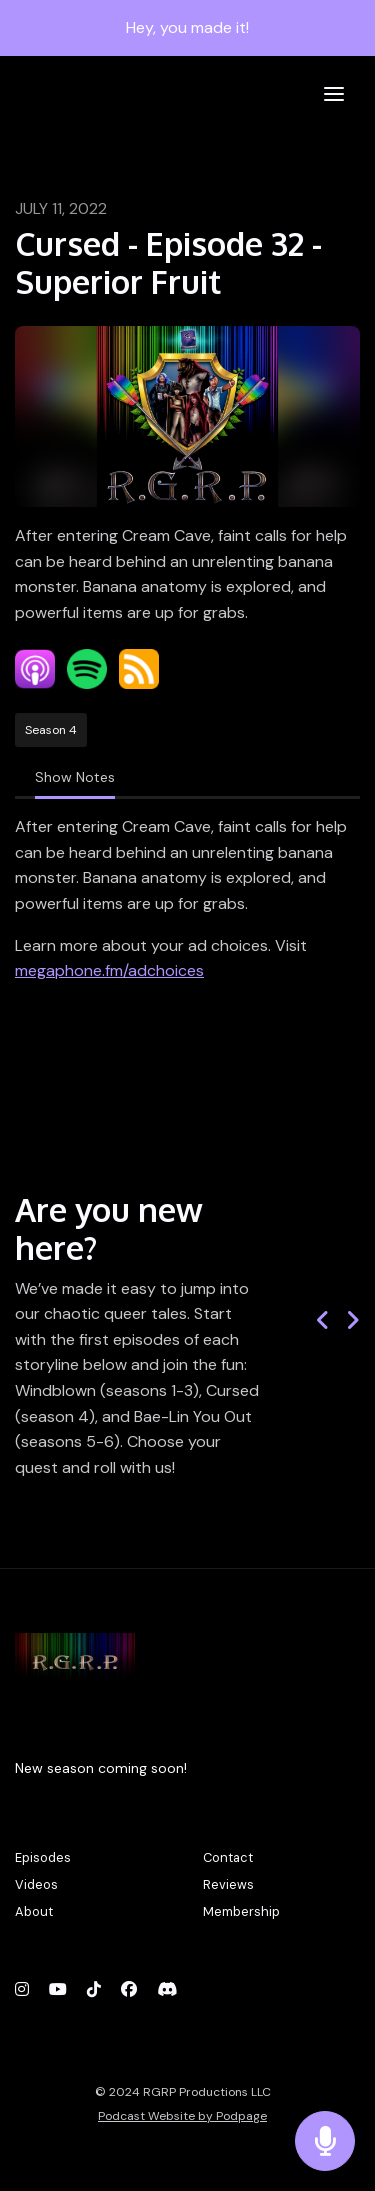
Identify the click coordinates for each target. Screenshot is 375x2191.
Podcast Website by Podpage (182, 2116)
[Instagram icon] (22, 1990)
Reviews (228, 1884)
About (34, 1911)
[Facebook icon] (129, 1990)
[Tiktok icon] (94, 1990)
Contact (228, 1857)
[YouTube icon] (58, 1990)
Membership (241, 1911)
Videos (36, 1884)
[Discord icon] (167, 1990)
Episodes (43, 1857)
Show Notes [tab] (75, 777)
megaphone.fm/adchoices (109, 970)
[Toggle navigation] (334, 94)
